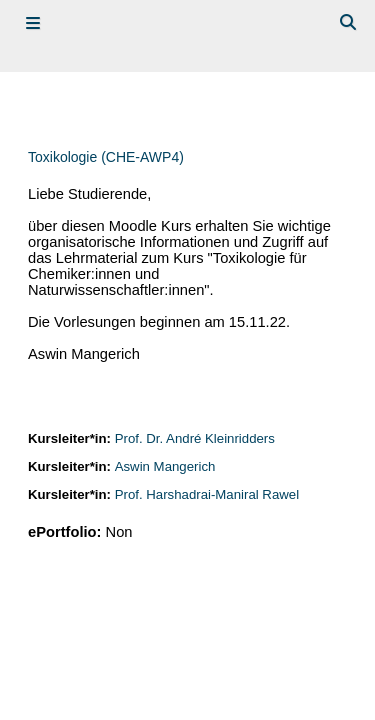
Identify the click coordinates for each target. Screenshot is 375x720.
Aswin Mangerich (165, 466)
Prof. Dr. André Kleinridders (195, 438)
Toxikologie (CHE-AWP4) (106, 157)
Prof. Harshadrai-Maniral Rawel (207, 494)
